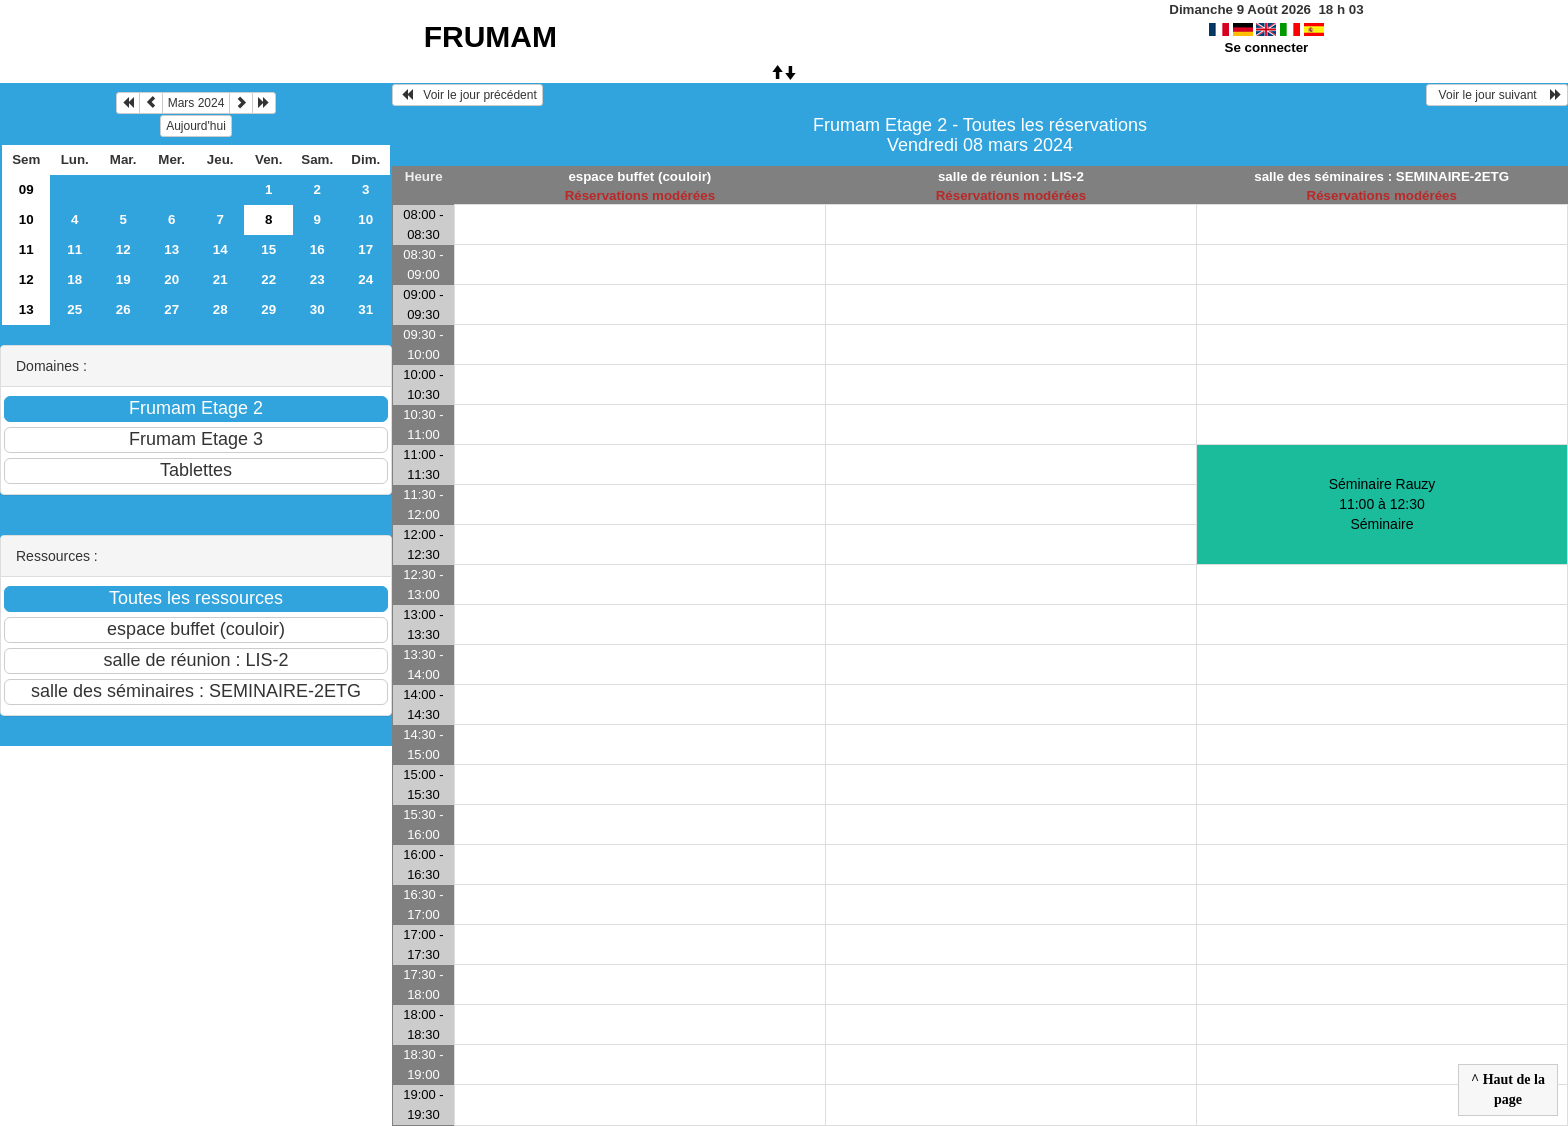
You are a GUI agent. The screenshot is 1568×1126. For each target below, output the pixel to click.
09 (26, 189)
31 (365, 309)
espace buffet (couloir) (639, 176)
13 (171, 249)
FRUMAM (490, 36)
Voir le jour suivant (1497, 95)
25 (74, 309)
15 (268, 249)
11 (26, 249)
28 (220, 309)
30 (317, 309)
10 (26, 219)
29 (268, 309)
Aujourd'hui (196, 126)
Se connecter (1267, 47)
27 (171, 309)
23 (317, 279)
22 (268, 279)
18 (74, 279)
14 (220, 249)
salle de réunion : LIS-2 (1011, 176)
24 (365, 279)
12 (123, 249)
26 (123, 309)
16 (317, 249)
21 (220, 279)
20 (171, 279)
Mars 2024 (196, 103)
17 (365, 249)
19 (123, 279)
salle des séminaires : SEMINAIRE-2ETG (1381, 176)
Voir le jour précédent (467, 95)
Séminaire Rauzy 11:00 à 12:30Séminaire (1382, 504)
